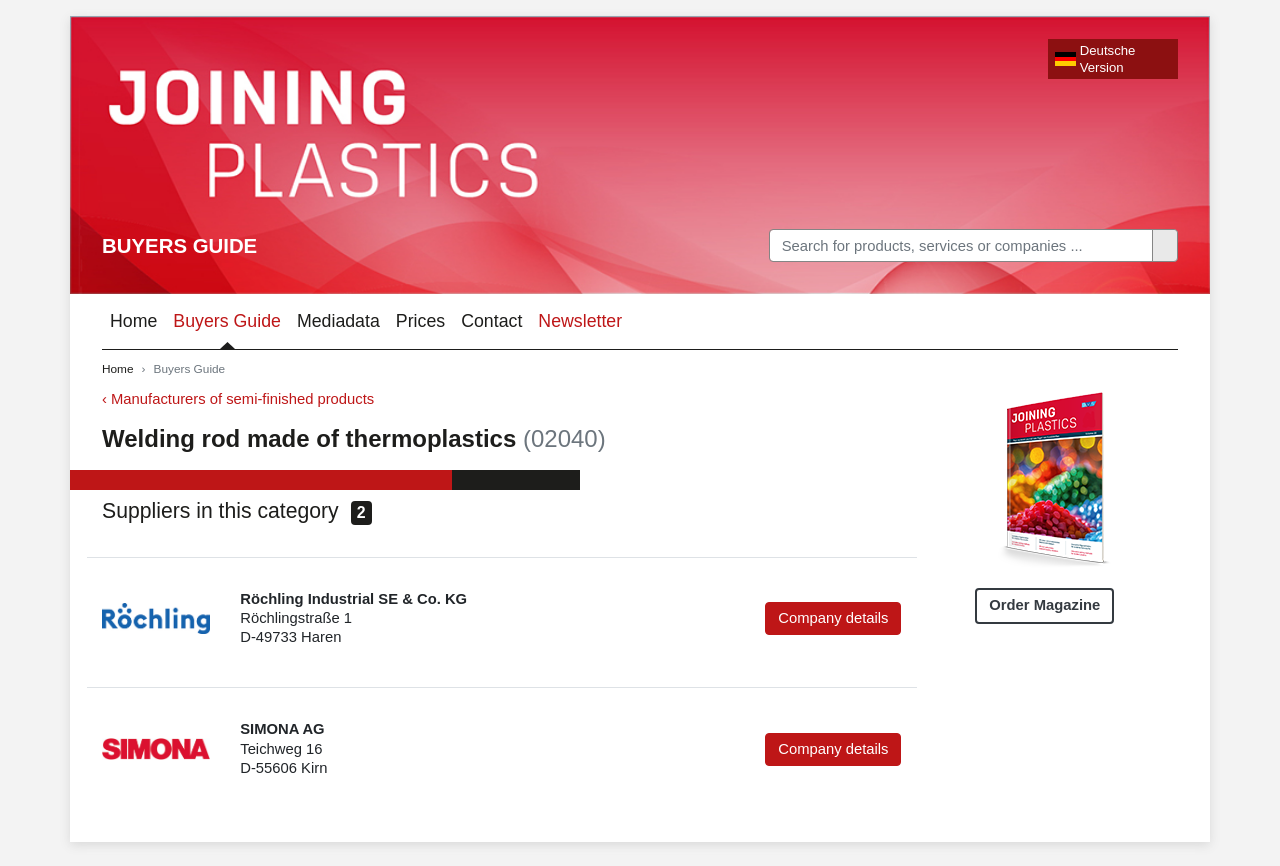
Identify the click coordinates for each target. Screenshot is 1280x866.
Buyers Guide (179, 246)
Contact (491, 321)
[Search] (961, 245)
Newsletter (580, 321)
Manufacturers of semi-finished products (242, 399)
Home (133, 321)
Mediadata (338, 321)
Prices (420, 321)
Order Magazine (1044, 605)
